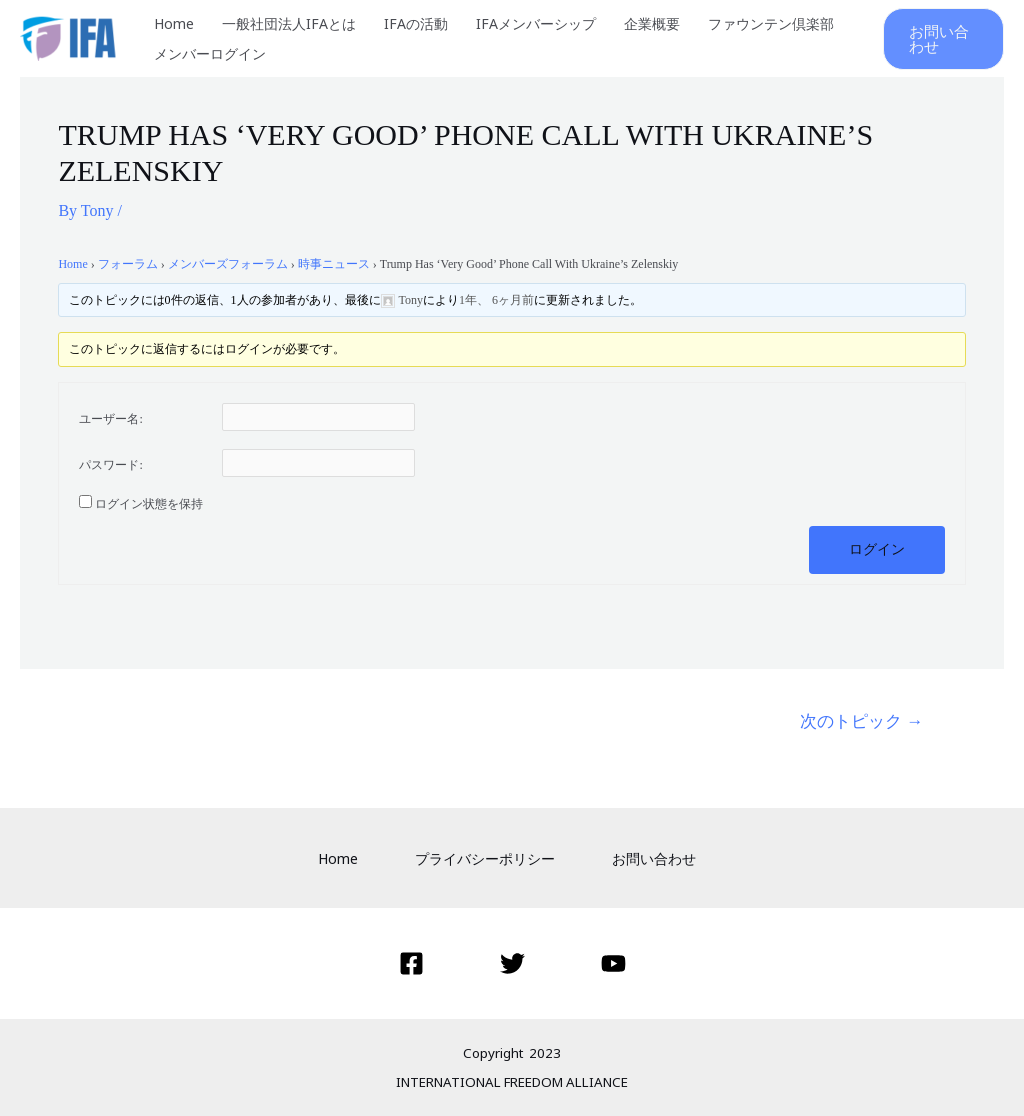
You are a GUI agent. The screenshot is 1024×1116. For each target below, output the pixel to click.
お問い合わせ (654, 858)
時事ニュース (334, 264)
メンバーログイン (210, 53)
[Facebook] (411, 963)
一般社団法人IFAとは (289, 23)
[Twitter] (512, 963)
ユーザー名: (110, 419)
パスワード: (110, 465)
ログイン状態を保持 (149, 504)
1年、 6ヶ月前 (496, 300)
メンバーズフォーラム (228, 264)
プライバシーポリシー (485, 858)
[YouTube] (613, 963)
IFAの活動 (416, 23)
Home (174, 23)
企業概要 (652, 23)
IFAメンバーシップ (536, 23)
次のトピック (861, 720)
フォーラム (128, 264)
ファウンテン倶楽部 (771, 23)
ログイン (877, 549)
